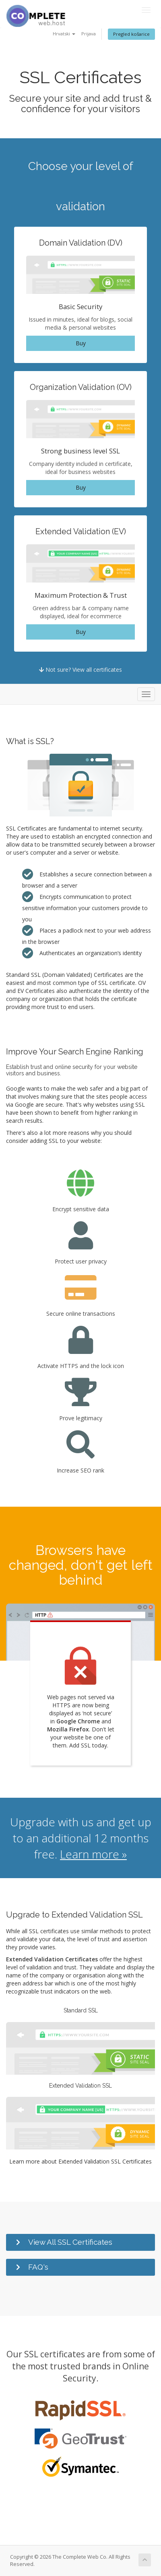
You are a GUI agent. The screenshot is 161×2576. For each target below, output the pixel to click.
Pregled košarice (131, 34)
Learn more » (93, 1854)
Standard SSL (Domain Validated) (49, 974)
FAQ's (38, 2266)
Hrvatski (64, 34)
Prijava (88, 34)
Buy (81, 343)
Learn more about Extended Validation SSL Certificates (80, 2161)
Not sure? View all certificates (80, 669)
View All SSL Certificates (70, 2242)
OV (142, 983)
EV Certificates (36, 991)
